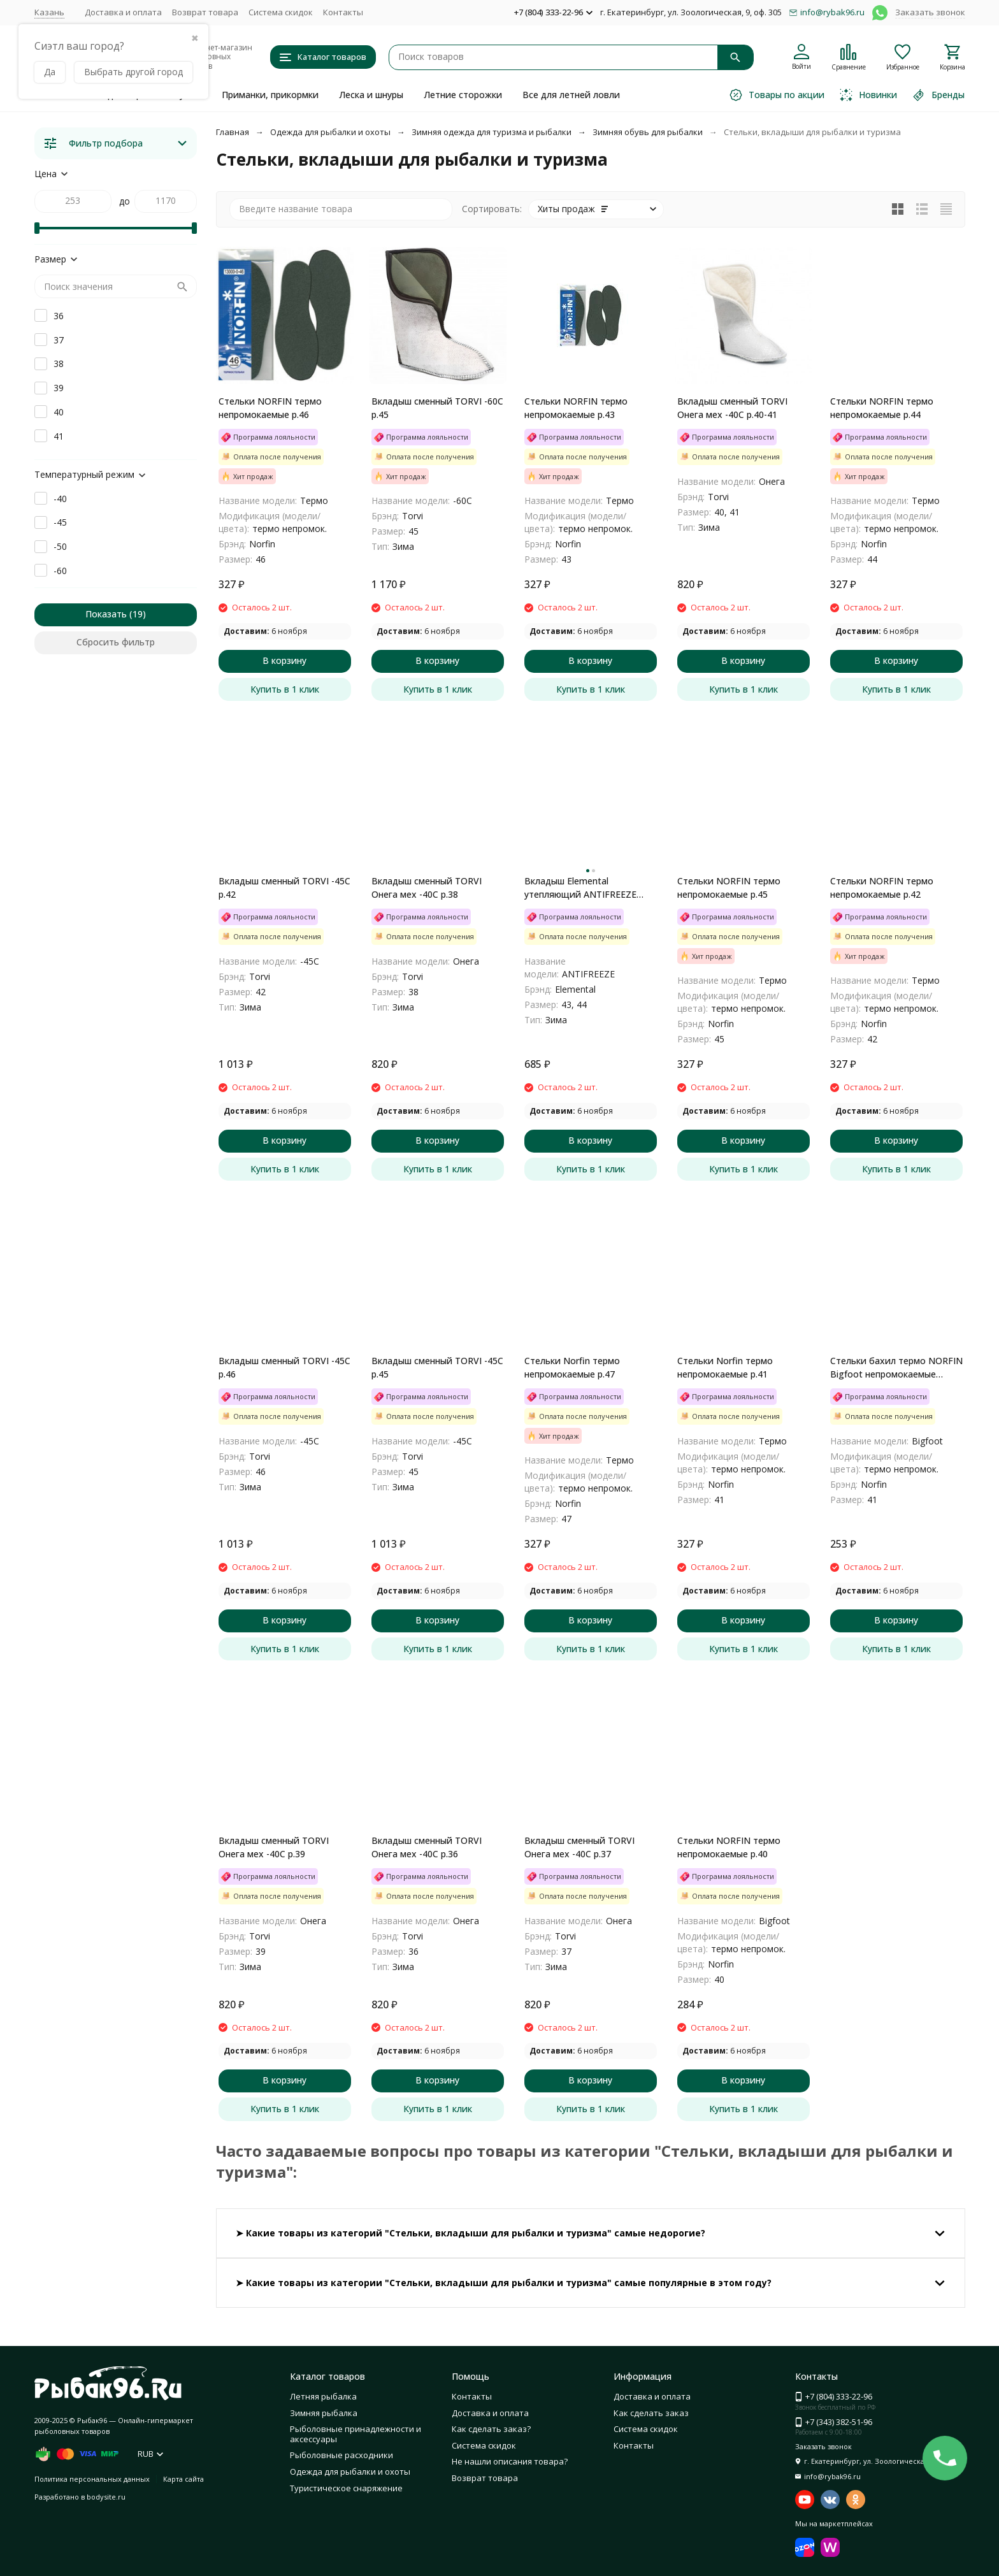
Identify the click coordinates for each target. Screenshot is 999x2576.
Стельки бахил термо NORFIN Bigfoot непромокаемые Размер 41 (896, 1368)
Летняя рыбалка (323, 2396)
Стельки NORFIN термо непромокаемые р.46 (270, 408)
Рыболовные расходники (341, 2455)
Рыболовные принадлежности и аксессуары (355, 2434)
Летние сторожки (463, 95)
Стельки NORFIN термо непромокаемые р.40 (728, 1847)
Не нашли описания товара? (510, 2461)
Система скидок (280, 12)
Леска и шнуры (371, 95)
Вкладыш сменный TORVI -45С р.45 (437, 1367)
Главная (232, 132)
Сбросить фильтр (115, 642)
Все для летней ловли (571, 95)
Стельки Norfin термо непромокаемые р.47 (572, 1367)
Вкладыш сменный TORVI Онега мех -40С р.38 (426, 887)
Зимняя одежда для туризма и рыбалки (491, 132)
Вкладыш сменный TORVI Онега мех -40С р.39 (274, 1847)
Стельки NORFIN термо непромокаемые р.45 (728, 887)
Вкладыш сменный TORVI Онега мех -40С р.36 (426, 1847)
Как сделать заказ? (491, 2429)
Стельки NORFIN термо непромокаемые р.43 (576, 408)
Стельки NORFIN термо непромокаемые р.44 (881, 408)
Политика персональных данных (92, 2479)
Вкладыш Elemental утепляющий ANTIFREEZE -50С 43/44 (580, 888)
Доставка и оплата (123, 12)
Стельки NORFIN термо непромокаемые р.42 (881, 887)
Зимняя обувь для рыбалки (648, 132)
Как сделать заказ (651, 2413)
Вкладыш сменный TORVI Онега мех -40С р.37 (579, 1847)
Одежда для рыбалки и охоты (330, 132)
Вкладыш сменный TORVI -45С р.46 (284, 1367)
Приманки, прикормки (270, 95)
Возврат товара (205, 12)
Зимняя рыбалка (323, 2413)
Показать (106, 614)
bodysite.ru (106, 2496)
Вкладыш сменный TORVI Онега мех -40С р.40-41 (732, 408)
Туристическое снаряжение (346, 2488)
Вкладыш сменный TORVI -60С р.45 (437, 408)
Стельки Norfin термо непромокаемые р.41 (725, 1367)
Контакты (343, 12)
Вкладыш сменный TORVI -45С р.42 (284, 887)
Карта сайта (183, 2479)
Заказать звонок (930, 12)
